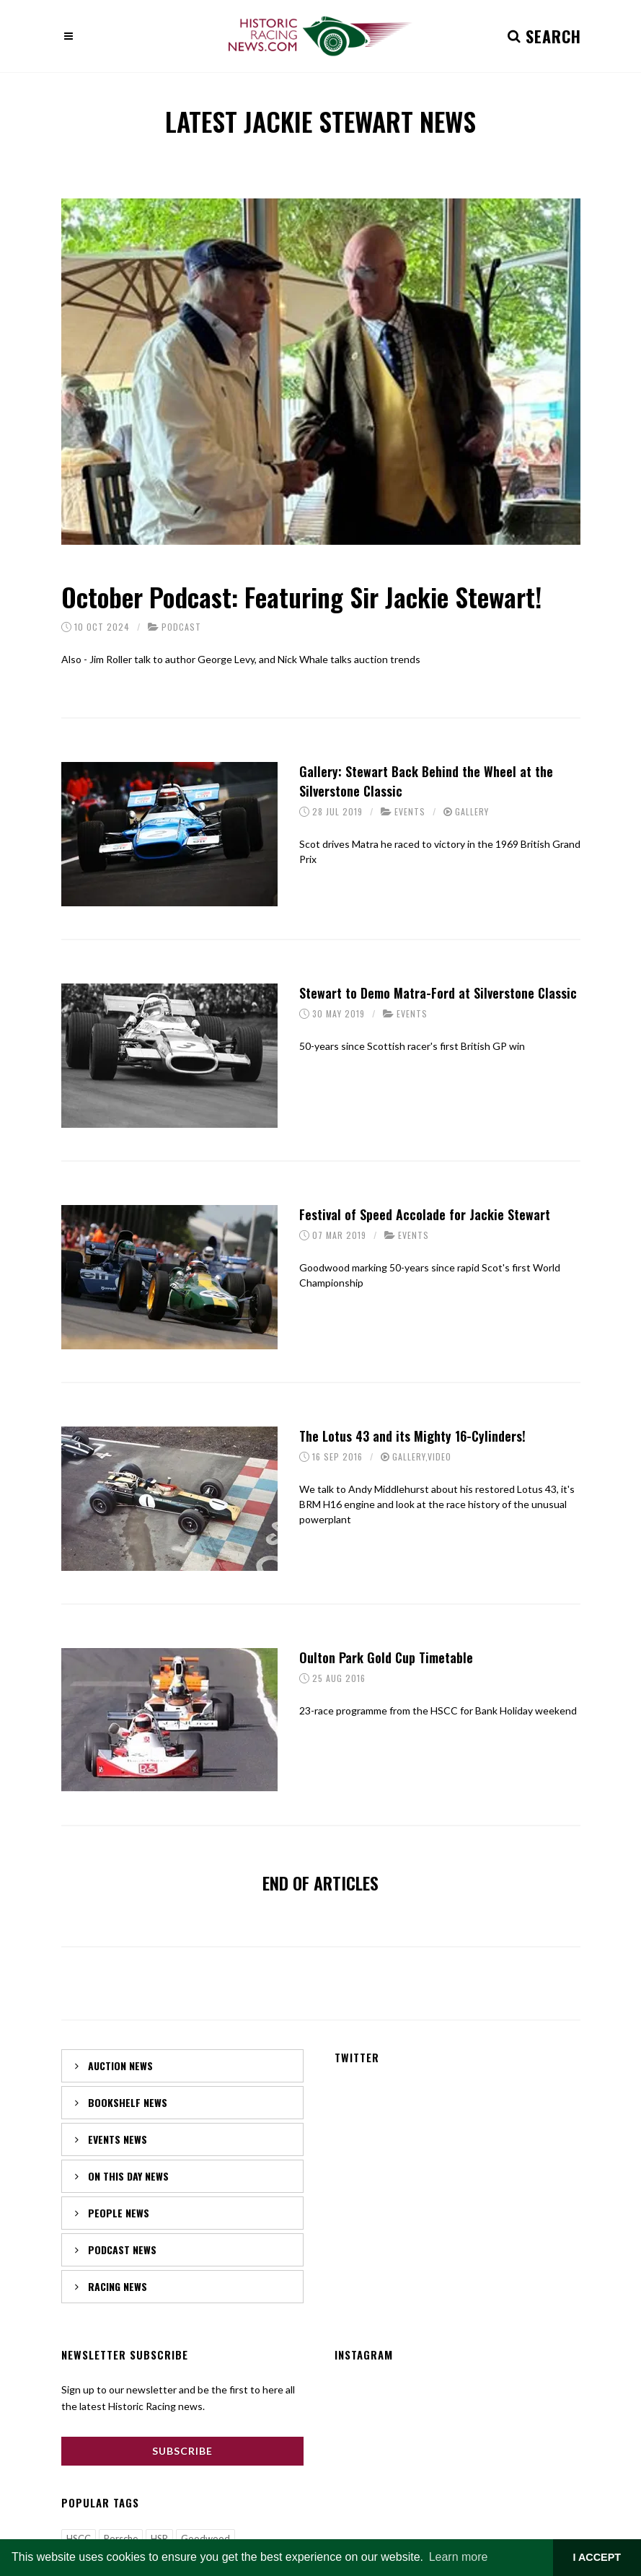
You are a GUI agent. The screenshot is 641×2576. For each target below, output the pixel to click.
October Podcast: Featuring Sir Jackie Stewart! (301, 596)
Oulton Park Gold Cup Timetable (386, 1657)
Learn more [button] (458, 2557)
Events (409, 811)
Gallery (472, 811)
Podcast (181, 627)
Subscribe (182, 2451)
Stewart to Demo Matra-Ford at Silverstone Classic (438, 992)
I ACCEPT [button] (597, 2557)
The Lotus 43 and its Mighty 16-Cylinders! (412, 1436)
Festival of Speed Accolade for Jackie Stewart (424, 1214)
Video (439, 1456)
